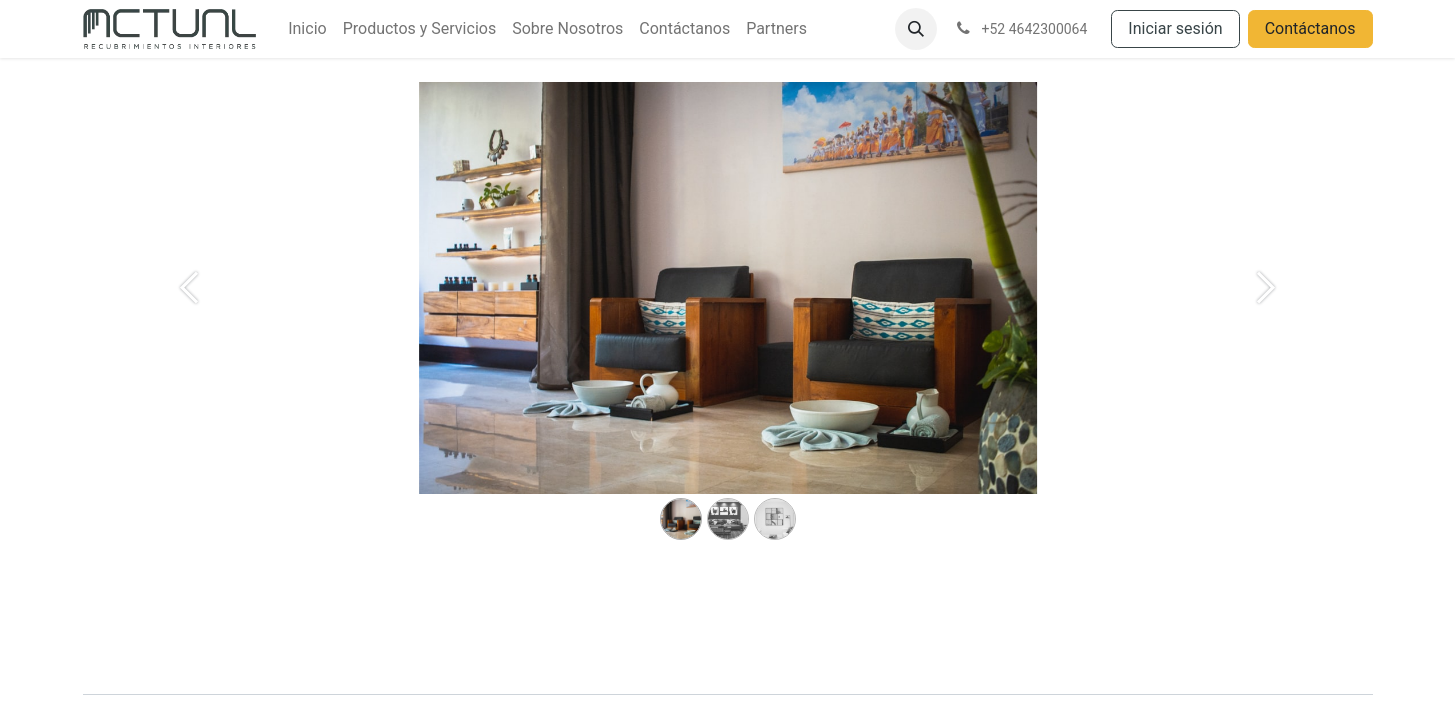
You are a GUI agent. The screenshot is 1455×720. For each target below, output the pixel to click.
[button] (916, 29)
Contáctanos (1310, 28)
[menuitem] (307, 29)
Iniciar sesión (1175, 28)
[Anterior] (190, 320)
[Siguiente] (1266, 320)
